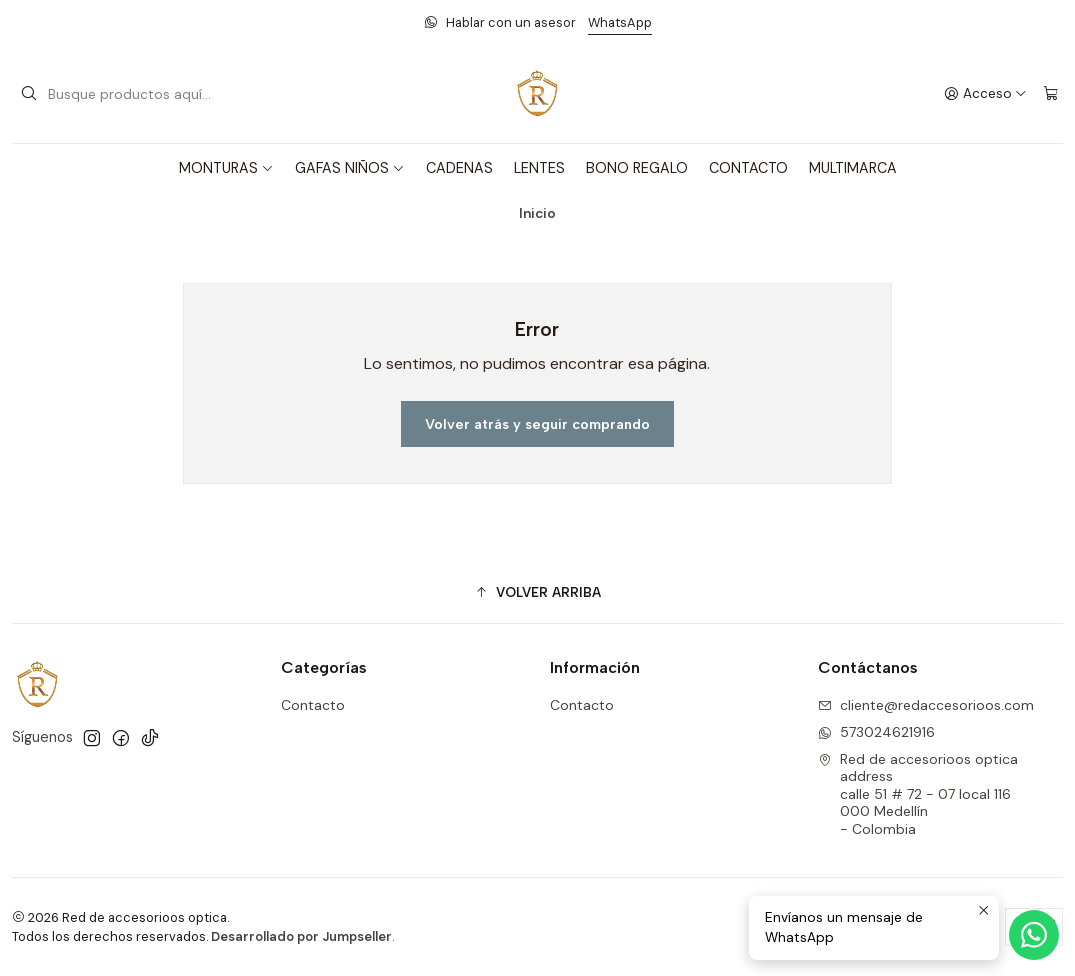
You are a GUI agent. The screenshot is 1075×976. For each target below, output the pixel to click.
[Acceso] (985, 94)
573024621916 (876, 732)
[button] (537, 592)
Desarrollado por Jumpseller (301, 936)
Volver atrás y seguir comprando (537, 424)
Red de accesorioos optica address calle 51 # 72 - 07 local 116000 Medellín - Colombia (918, 794)
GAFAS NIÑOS (350, 168)
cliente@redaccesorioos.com (926, 705)
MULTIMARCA (853, 168)
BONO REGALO (637, 168)
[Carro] (1051, 94)
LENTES (539, 168)
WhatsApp (620, 22)
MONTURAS (226, 168)
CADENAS (459, 168)
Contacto (313, 705)
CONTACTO (748, 168)
